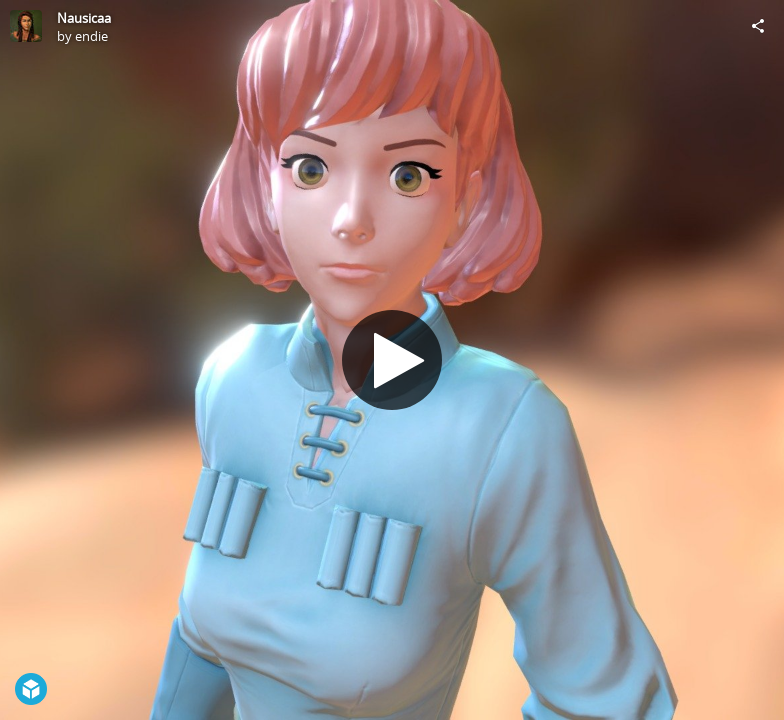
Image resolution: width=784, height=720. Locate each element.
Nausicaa (84, 18)
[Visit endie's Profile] (26, 26)
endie (91, 36)
